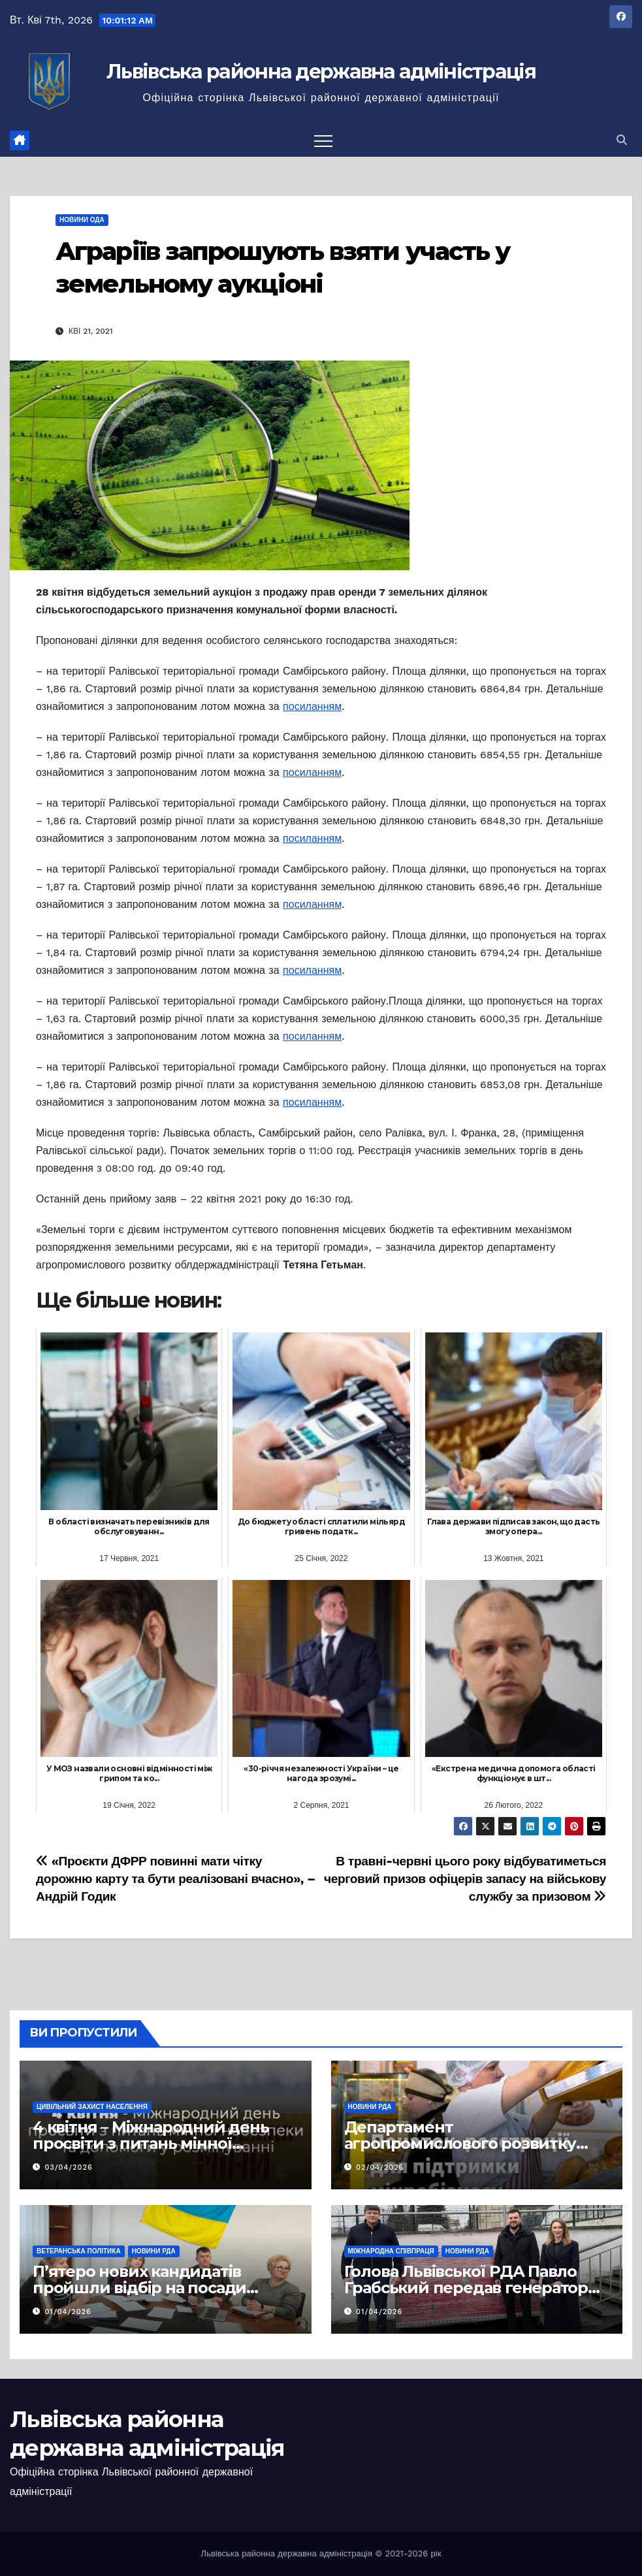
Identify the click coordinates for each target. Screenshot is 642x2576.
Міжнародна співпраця (391, 2251)
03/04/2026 (69, 2167)
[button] (622, 140)
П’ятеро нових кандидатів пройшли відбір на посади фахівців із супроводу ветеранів (159, 2287)
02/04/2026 (380, 2167)
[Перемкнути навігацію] (323, 140)
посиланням (312, 706)
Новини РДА (370, 2106)
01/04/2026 (68, 2312)
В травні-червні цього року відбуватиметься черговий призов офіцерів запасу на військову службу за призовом (465, 1879)
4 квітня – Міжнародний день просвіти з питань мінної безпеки (151, 2143)
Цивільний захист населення (92, 2106)
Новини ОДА (81, 219)
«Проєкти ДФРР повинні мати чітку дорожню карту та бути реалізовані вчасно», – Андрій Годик (175, 1879)
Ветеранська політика (79, 2251)
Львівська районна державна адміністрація (321, 71)
